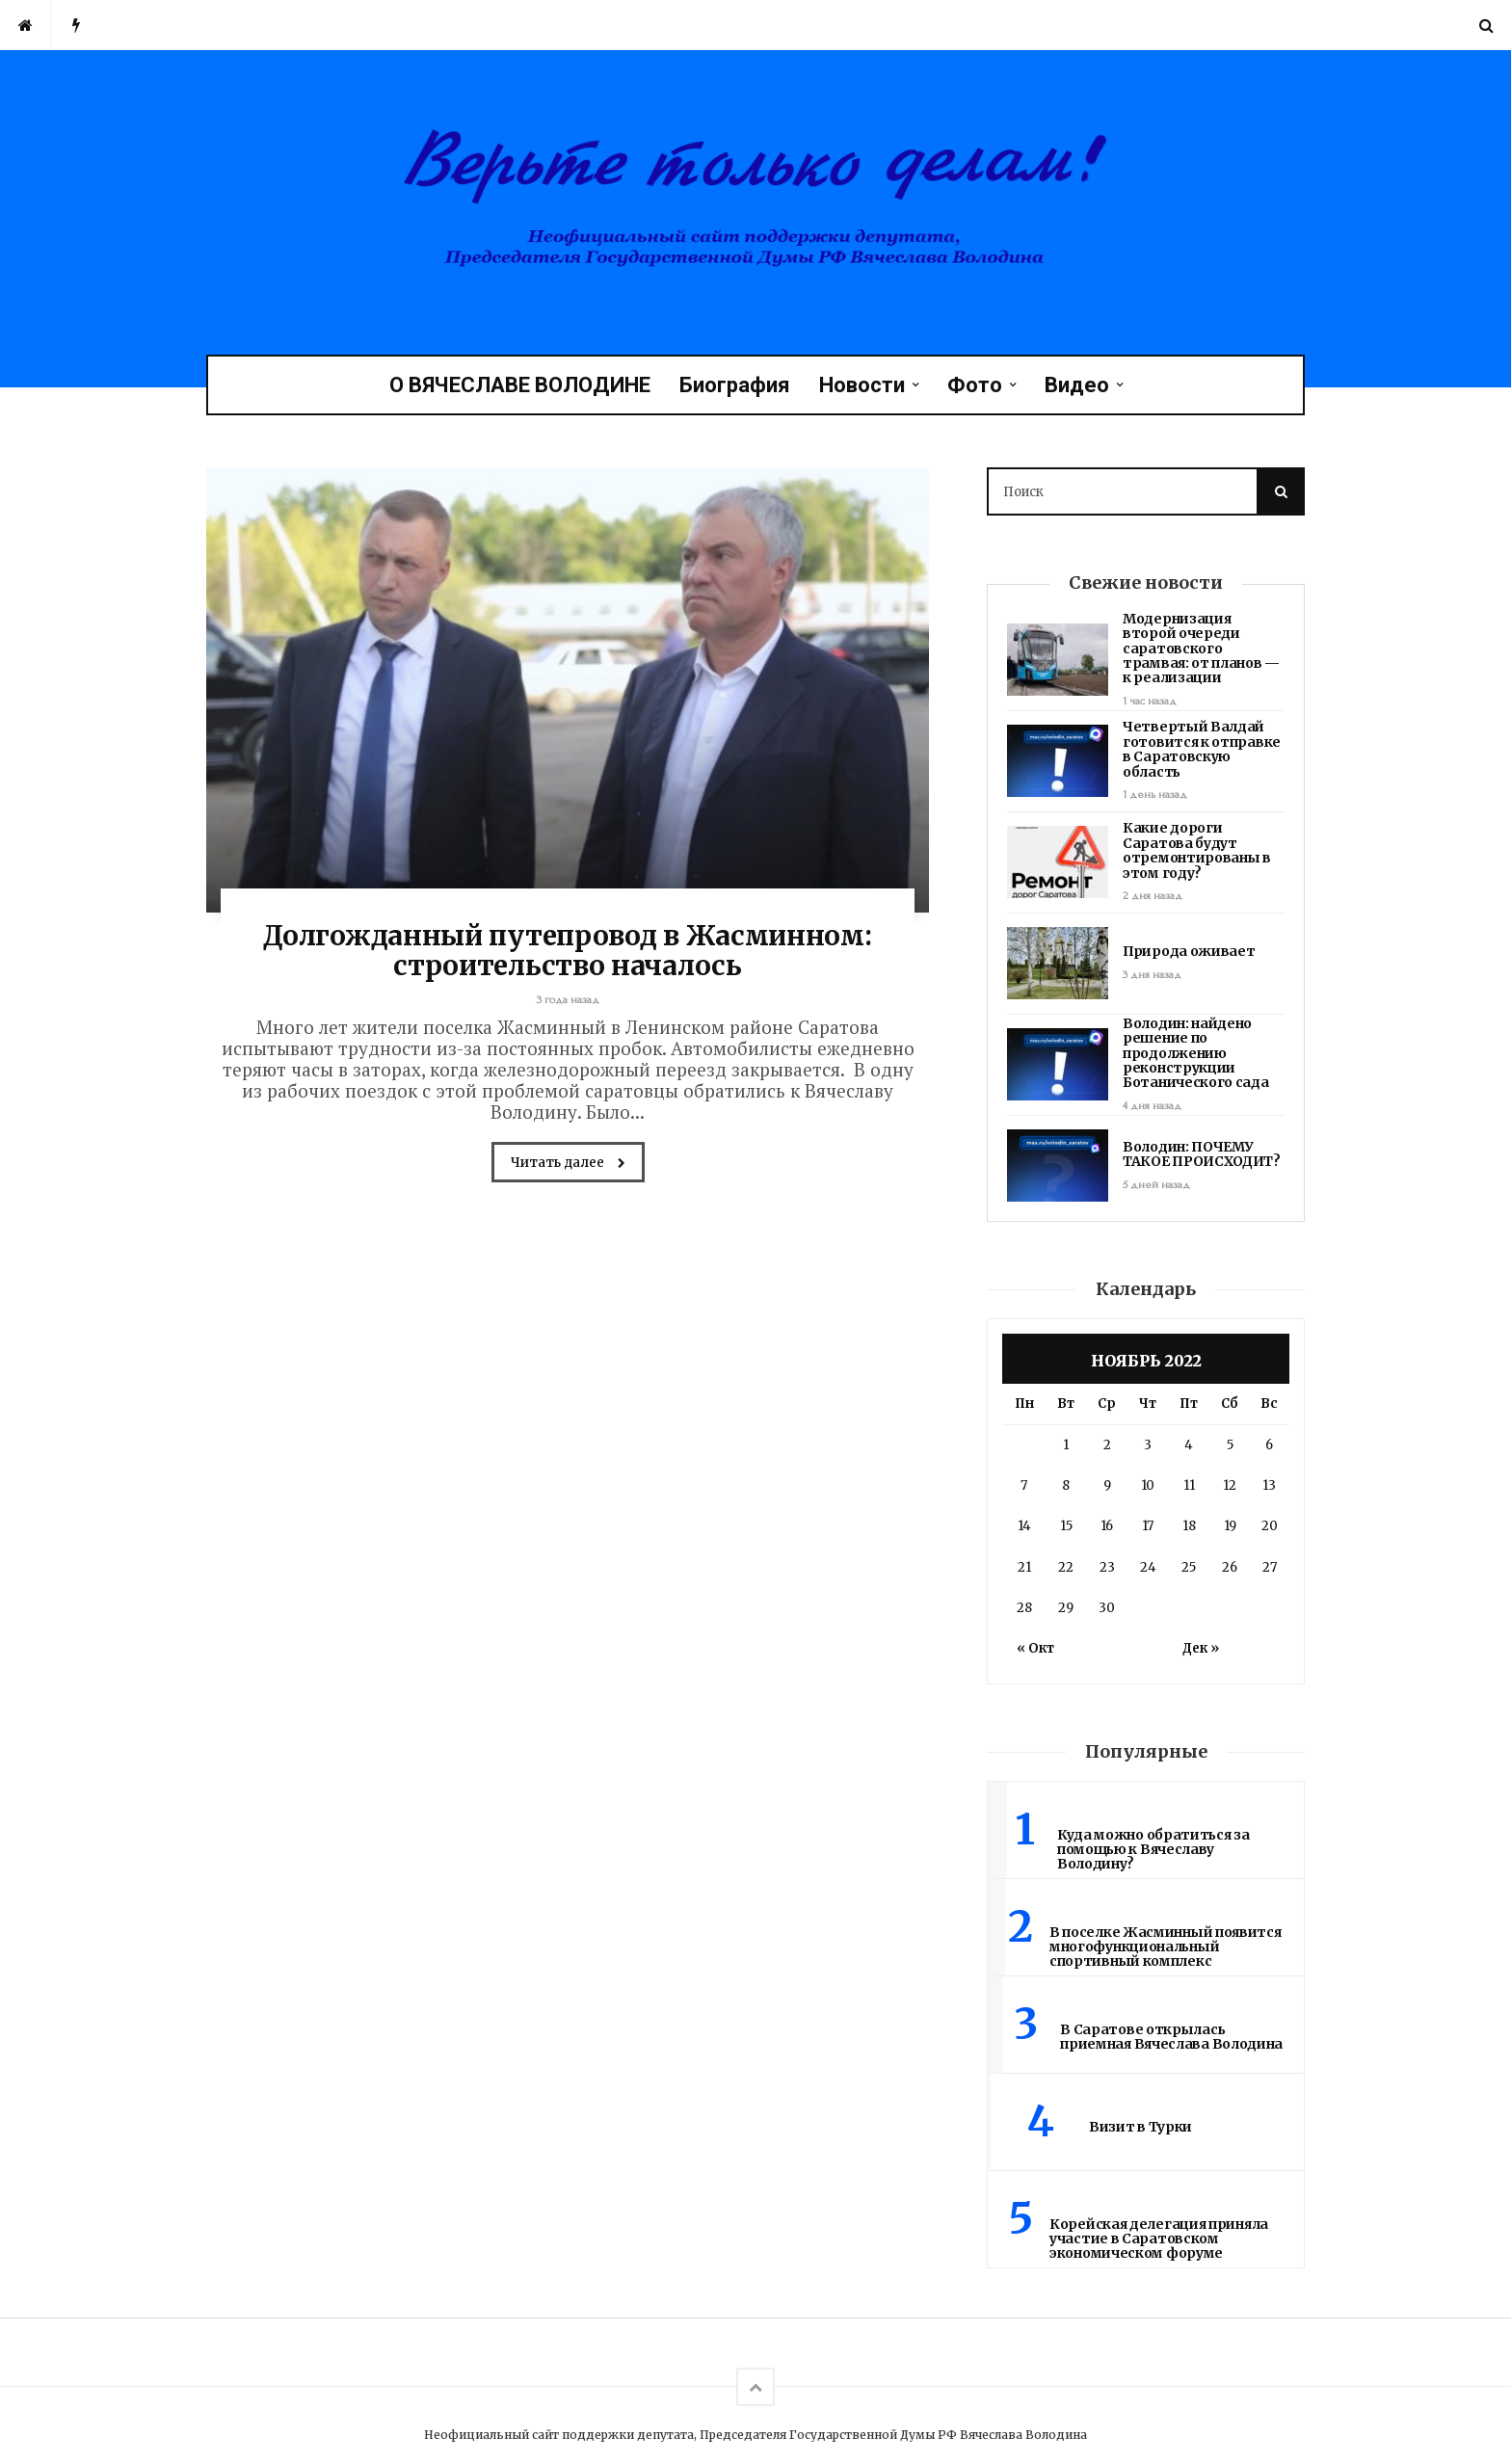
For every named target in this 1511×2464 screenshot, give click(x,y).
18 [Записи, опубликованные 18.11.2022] (1189, 1526)
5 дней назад (1156, 1185)
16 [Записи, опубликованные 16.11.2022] (1106, 1526)
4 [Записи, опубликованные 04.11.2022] (1188, 1445)
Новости (862, 385)
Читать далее (568, 1163)
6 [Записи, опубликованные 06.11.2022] (1269, 1445)
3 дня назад (1152, 974)
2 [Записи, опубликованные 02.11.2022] (1107, 1445)
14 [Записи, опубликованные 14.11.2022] (1024, 1526)
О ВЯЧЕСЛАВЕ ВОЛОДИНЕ (519, 385)
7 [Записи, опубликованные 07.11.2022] (1024, 1485)
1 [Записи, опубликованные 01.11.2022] (1066, 1445)
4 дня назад (1152, 1106)
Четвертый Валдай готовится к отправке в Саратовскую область (1202, 749)
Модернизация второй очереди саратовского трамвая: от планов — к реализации (1201, 648)
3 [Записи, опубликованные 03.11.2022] (1148, 1445)
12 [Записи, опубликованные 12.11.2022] (1229, 1485)
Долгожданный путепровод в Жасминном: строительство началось (567, 950)
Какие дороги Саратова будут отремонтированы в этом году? (1197, 850)
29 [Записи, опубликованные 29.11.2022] (1066, 1608)
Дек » (1200, 1648)
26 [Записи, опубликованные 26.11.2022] (1229, 1567)
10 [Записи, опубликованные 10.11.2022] (1147, 1485)
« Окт (1035, 1648)
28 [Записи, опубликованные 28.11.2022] (1024, 1608)
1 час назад (1150, 701)
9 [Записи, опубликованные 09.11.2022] (1107, 1485)
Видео (1077, 385)
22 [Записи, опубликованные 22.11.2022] (1066, 1567)
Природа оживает (1189, 951)
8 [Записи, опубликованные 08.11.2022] (1066, 1485)
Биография (734, 385)
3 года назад (568, 1000)
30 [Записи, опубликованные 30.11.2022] (1107, 1608)
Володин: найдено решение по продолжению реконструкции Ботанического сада (1196, 1053)
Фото (974, 385)
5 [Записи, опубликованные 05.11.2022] (1230, 1445)
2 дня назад (1152, 895)
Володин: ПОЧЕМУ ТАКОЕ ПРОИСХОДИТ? (1202, 1154)
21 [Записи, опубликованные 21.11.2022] (1024, 1567)
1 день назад (1155, 794)
